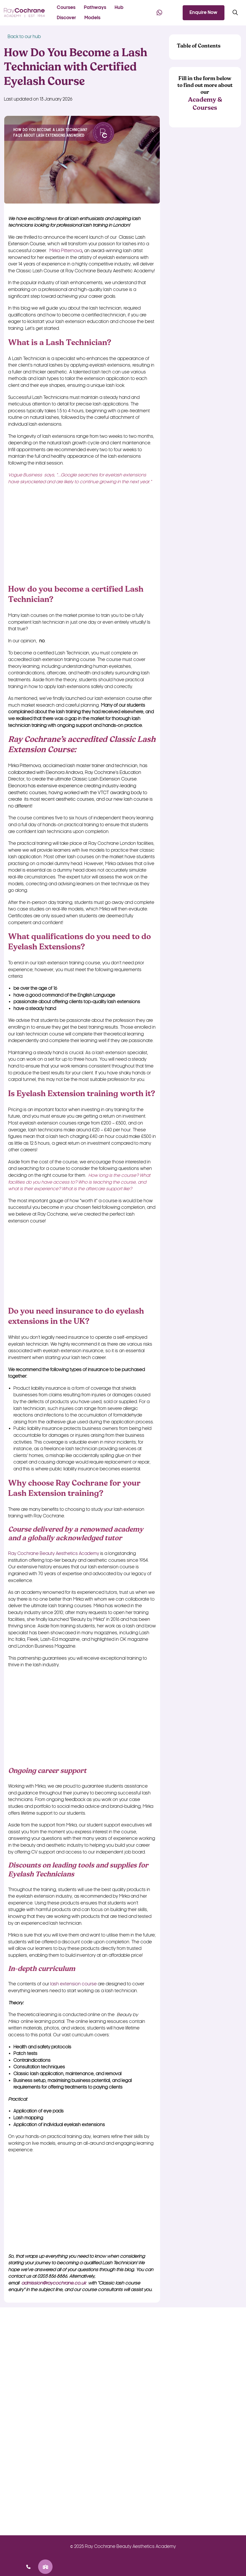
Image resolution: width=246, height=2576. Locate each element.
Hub (119, 7)
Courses (66, 7)
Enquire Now (203, 12)
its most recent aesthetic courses (59, 799)
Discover (66, 17)
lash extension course (73, 1983)
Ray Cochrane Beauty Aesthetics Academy (53, 1553)
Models (92, 17)
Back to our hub (22, 36)
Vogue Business (25, 474)
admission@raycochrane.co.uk (53, 2283)
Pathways (95, 7)
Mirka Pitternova (65, 250)
